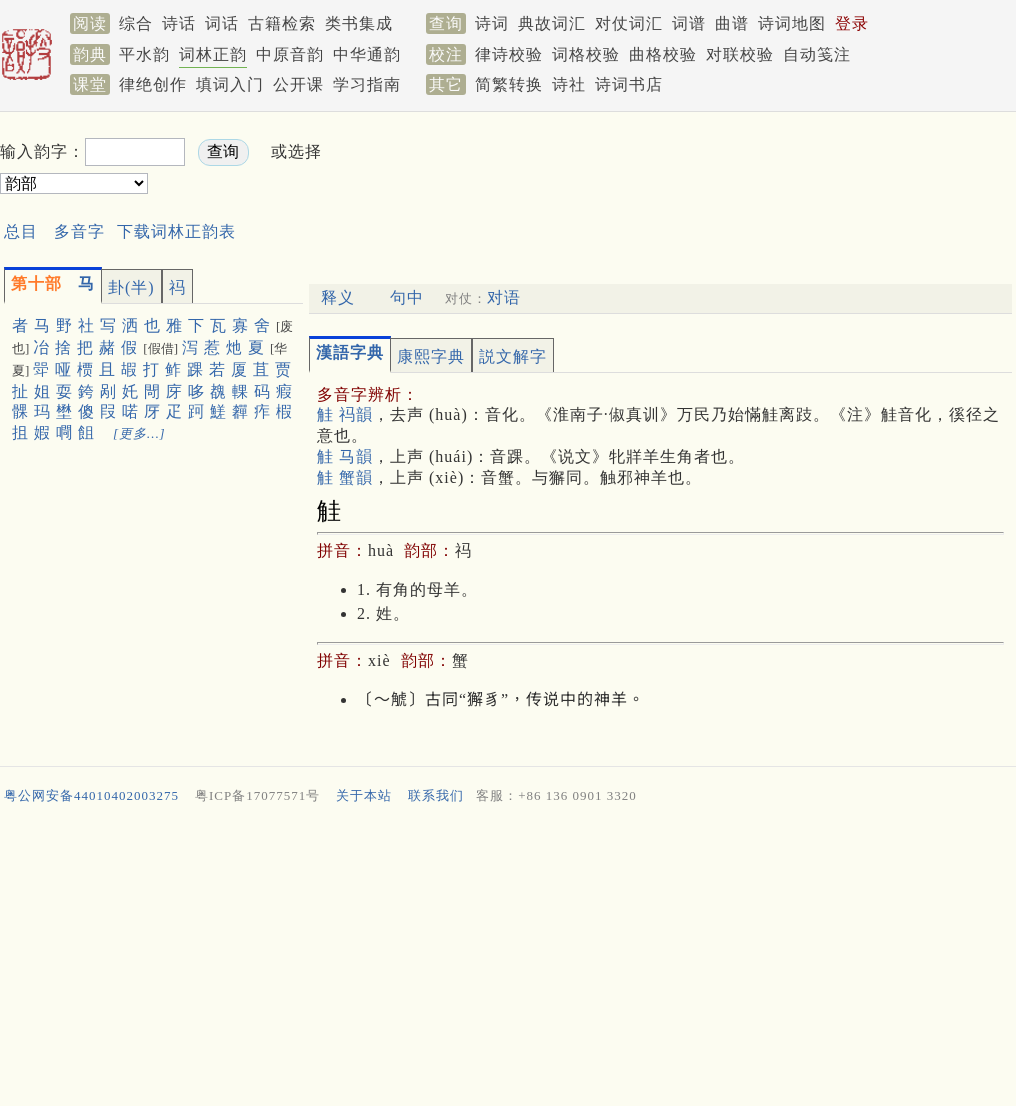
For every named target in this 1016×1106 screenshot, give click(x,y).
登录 (852, 23)
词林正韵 (213, 54)
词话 (222, 23)
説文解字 (513, 356)
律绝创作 (153, 84)
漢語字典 (350, 352)
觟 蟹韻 (345, 477)
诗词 (492, 23)
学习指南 (367, 84)
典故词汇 (552, 23)
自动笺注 (817, 54)
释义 (338, 297)
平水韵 (144, 54)
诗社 (569, 84)
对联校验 (740, 54)
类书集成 (359, 23)
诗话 (179, 23)
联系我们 (436, 795)
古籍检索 (282, 23)
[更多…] (139, 433)
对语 (504, 297)
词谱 (689, 23)
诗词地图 (792, 23)
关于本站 (364, 795)
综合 (136, 23)
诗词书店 (629, 84)
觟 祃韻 (345, 414)
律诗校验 (509, 54)
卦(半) (131, 287)
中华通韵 (367, 54)
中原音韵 (290, 54)
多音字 (79, 231)
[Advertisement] (692, 168)
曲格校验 (663, 54)
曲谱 (732, 23)
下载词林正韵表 (176, 231)
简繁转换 (509, 84)
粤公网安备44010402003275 (91, 795)
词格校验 (586, 54)
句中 (407, 297)
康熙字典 (431, 356)
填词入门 (230, 84)
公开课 (298, 84)
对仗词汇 (629, 23)
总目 (21, 231)
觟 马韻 (345, 456)
